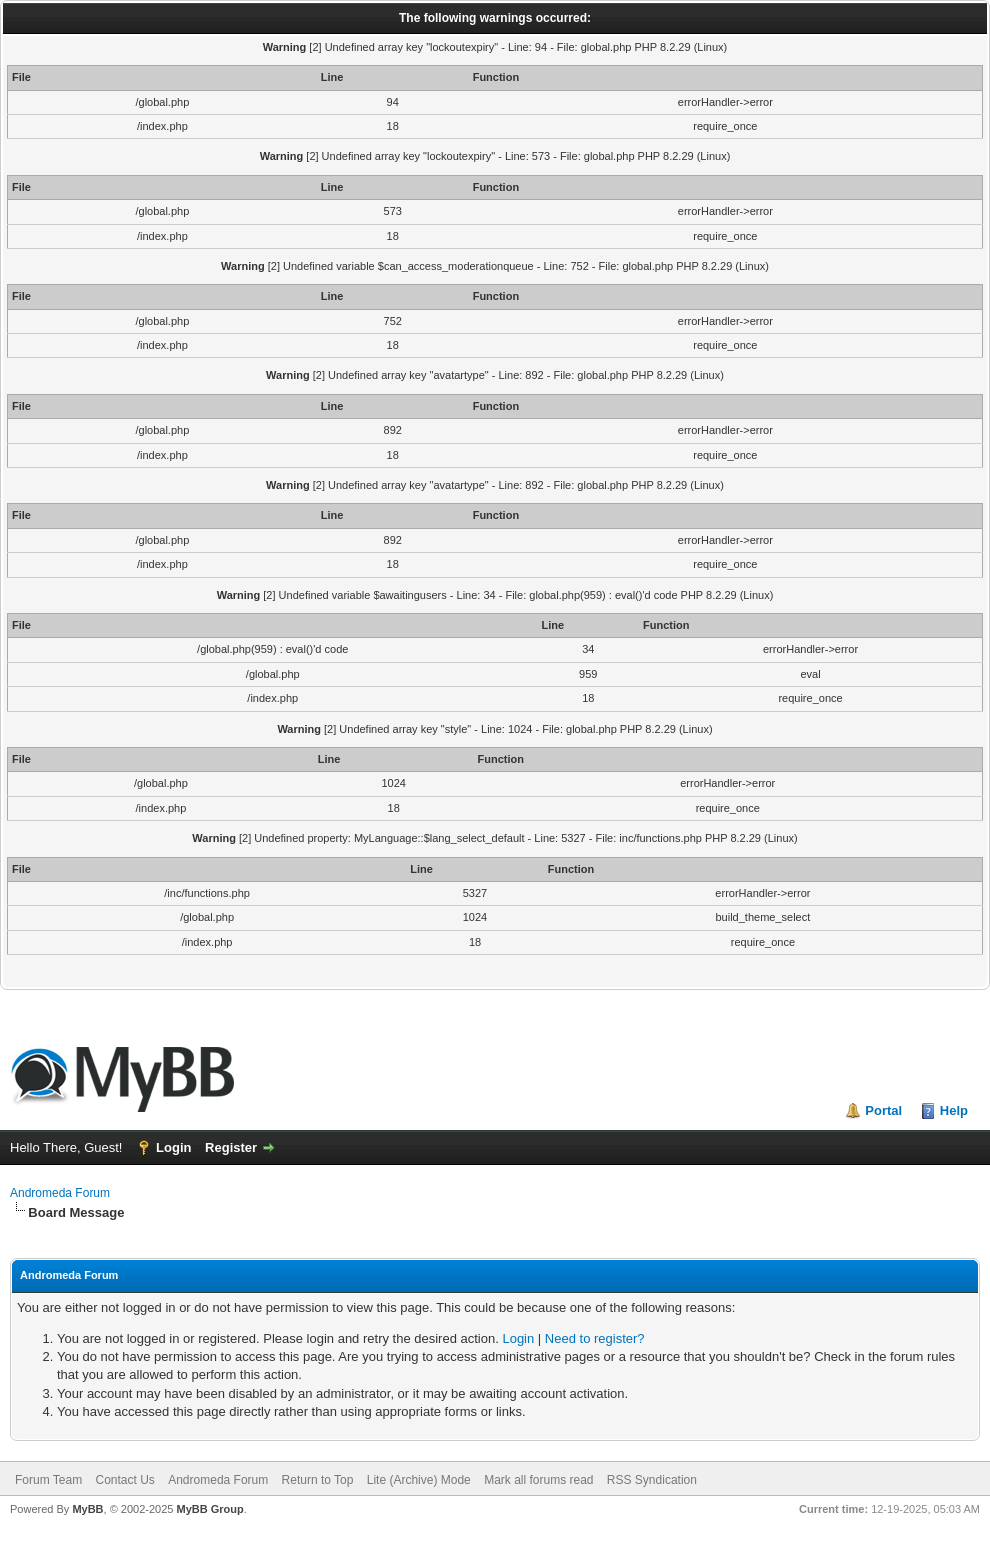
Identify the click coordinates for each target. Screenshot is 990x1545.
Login (173, 1147)
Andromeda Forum (60, 1193)
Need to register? (595, 1338)
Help (954, 1110)
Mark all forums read (538, 1480)
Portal (883, 1110)
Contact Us (124, 1480)
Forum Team (48, 1480)
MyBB (87, 1509)
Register (231, 1147)
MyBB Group (209, 1509)
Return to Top (318, 1480)
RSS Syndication (652, 1480)
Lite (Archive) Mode (419, 1480)
